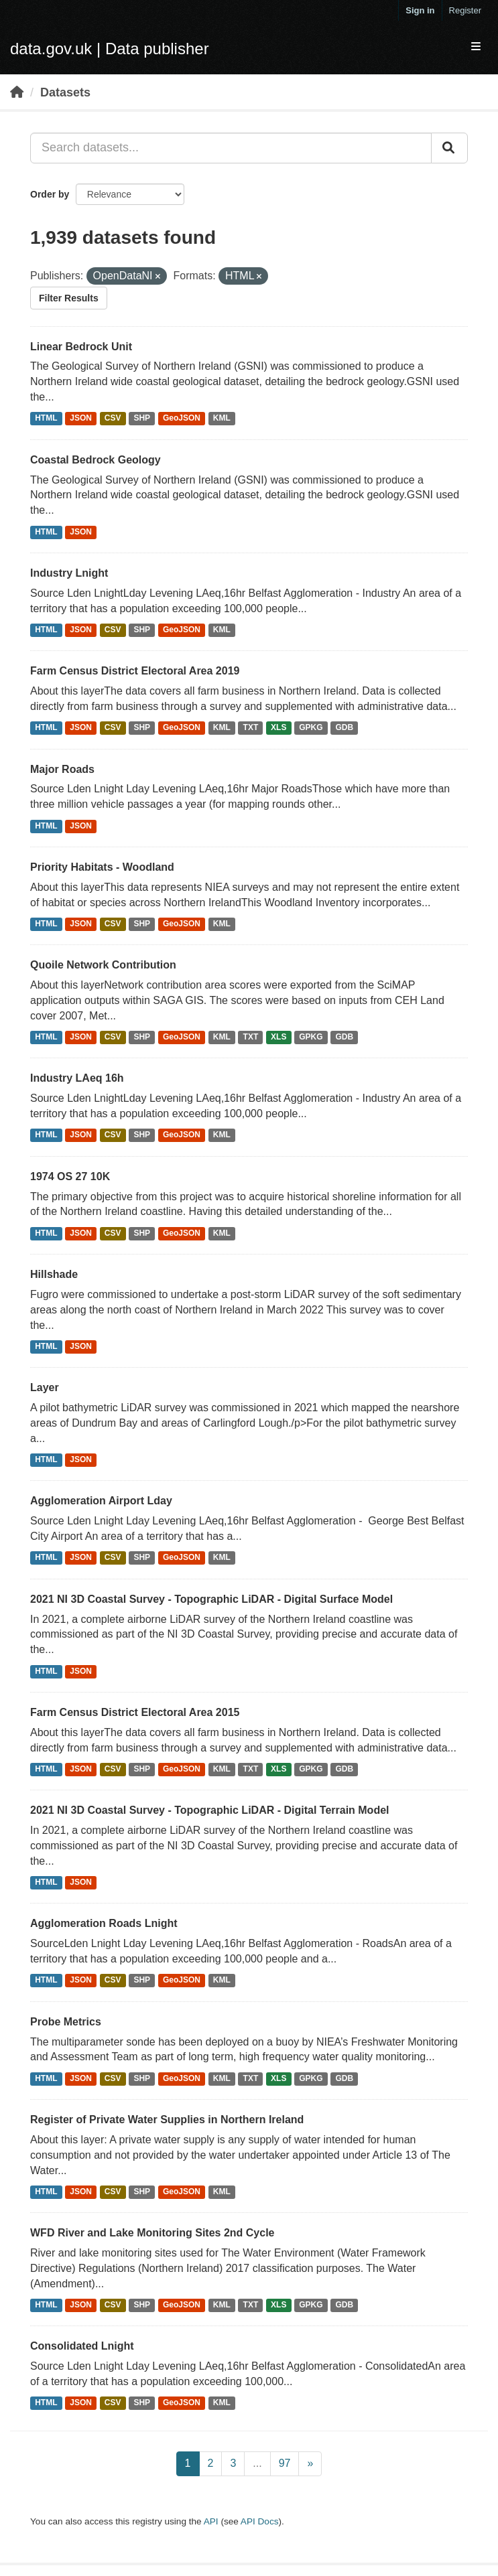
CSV (113, 418)
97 (285, 2463)
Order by (49, 194)
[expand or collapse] (476, 47)
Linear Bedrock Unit (81, 346)
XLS (278, 728)
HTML (46, 418)
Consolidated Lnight (82, 2346)
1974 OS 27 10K (70, 1176)
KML (222, 418)
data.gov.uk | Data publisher (109, 49)
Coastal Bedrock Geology (95, 460)
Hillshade (54, 1274)
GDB (344, 728)
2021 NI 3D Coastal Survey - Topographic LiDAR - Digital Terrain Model (209, 1810)
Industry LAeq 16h (77, 1078)
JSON (81, 418)
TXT (251, 728)
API (211, 2521)
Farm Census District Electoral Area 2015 (134, 1712)
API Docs (260, 2521)
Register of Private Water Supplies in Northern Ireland (167, 2119)
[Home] (16, 92)
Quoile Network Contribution (103, 965)
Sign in (420, 10)
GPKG (310, 728)
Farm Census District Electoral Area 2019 (134, 670)
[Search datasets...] (231, 148)
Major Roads (62, 769)
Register (465, 10)
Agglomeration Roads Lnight (104, 1923)
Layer (44, 1387)
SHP (141, 418)
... (257, 2463)
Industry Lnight (69, 573)
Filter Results (69, 298)
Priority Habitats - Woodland (102, 867)
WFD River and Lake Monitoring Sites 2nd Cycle (152, 2232)
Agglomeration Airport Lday (101, 1500)
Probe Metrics (65, 2021)
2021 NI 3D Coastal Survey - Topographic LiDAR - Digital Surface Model (211, 1599)
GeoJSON (181, 418)
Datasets (65, 92)
